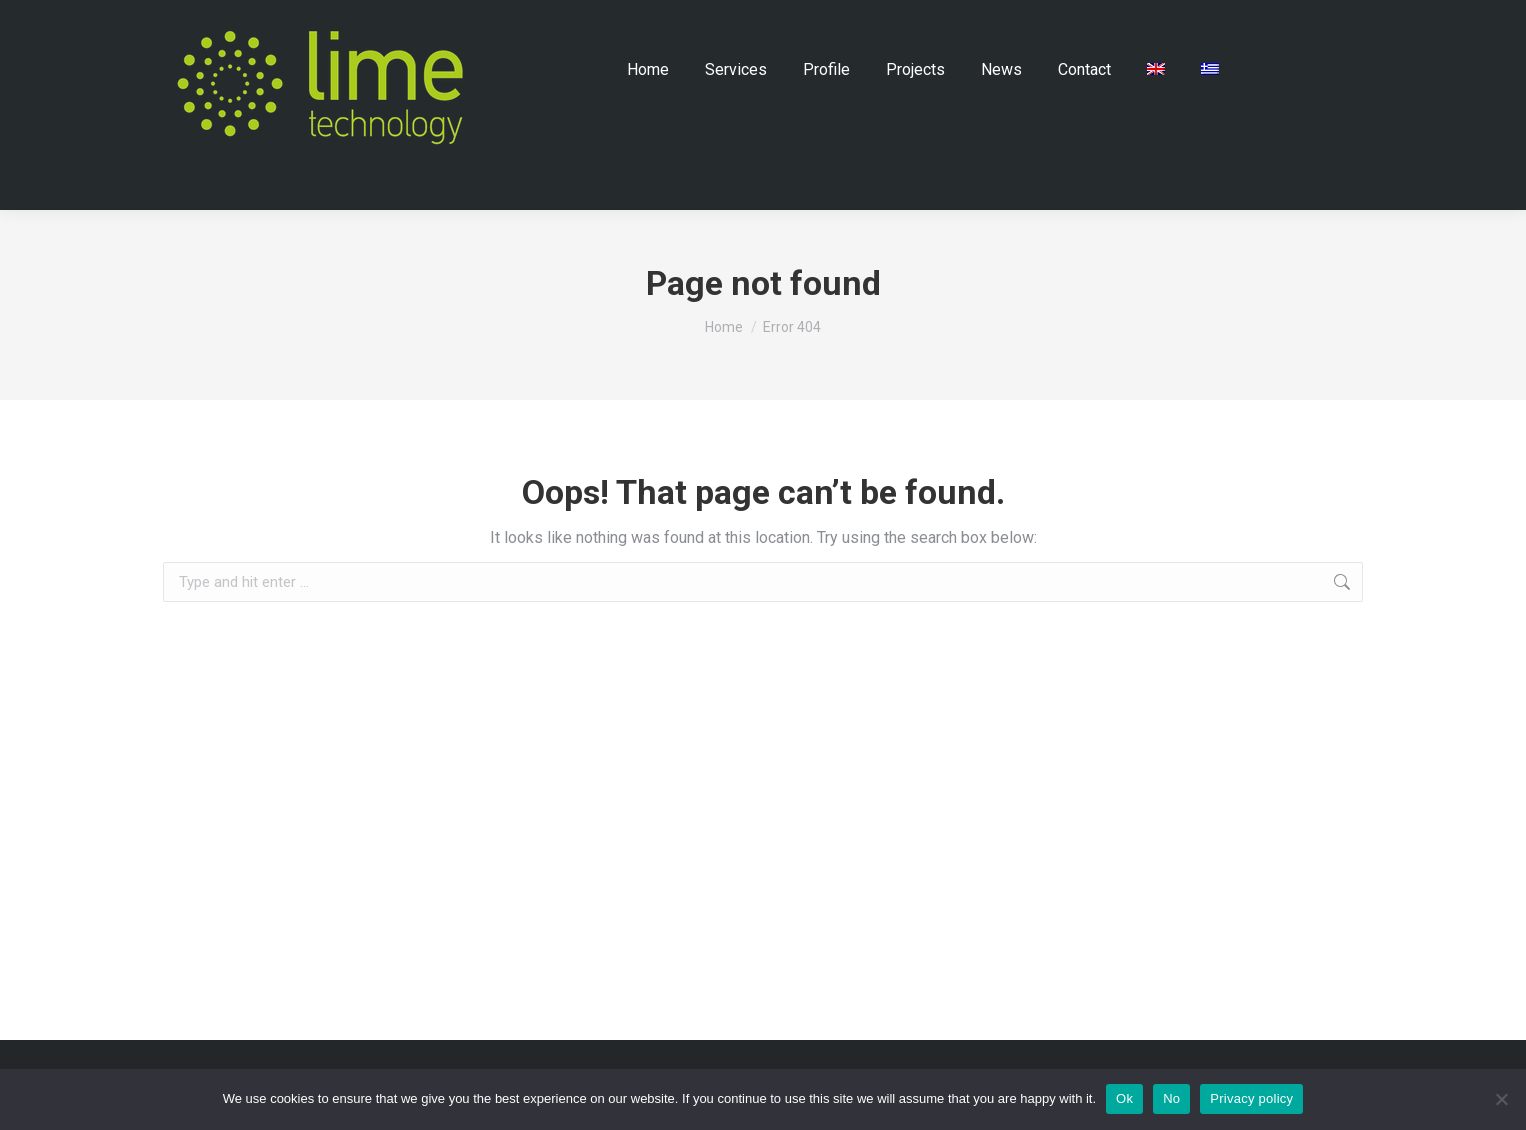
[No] (1501, 1099)
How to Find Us (1056, 30)
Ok (1124, 1098)
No (1171, 1098)
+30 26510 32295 (1206, 30)
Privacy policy (1251, 1098)
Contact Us (946, 30)
